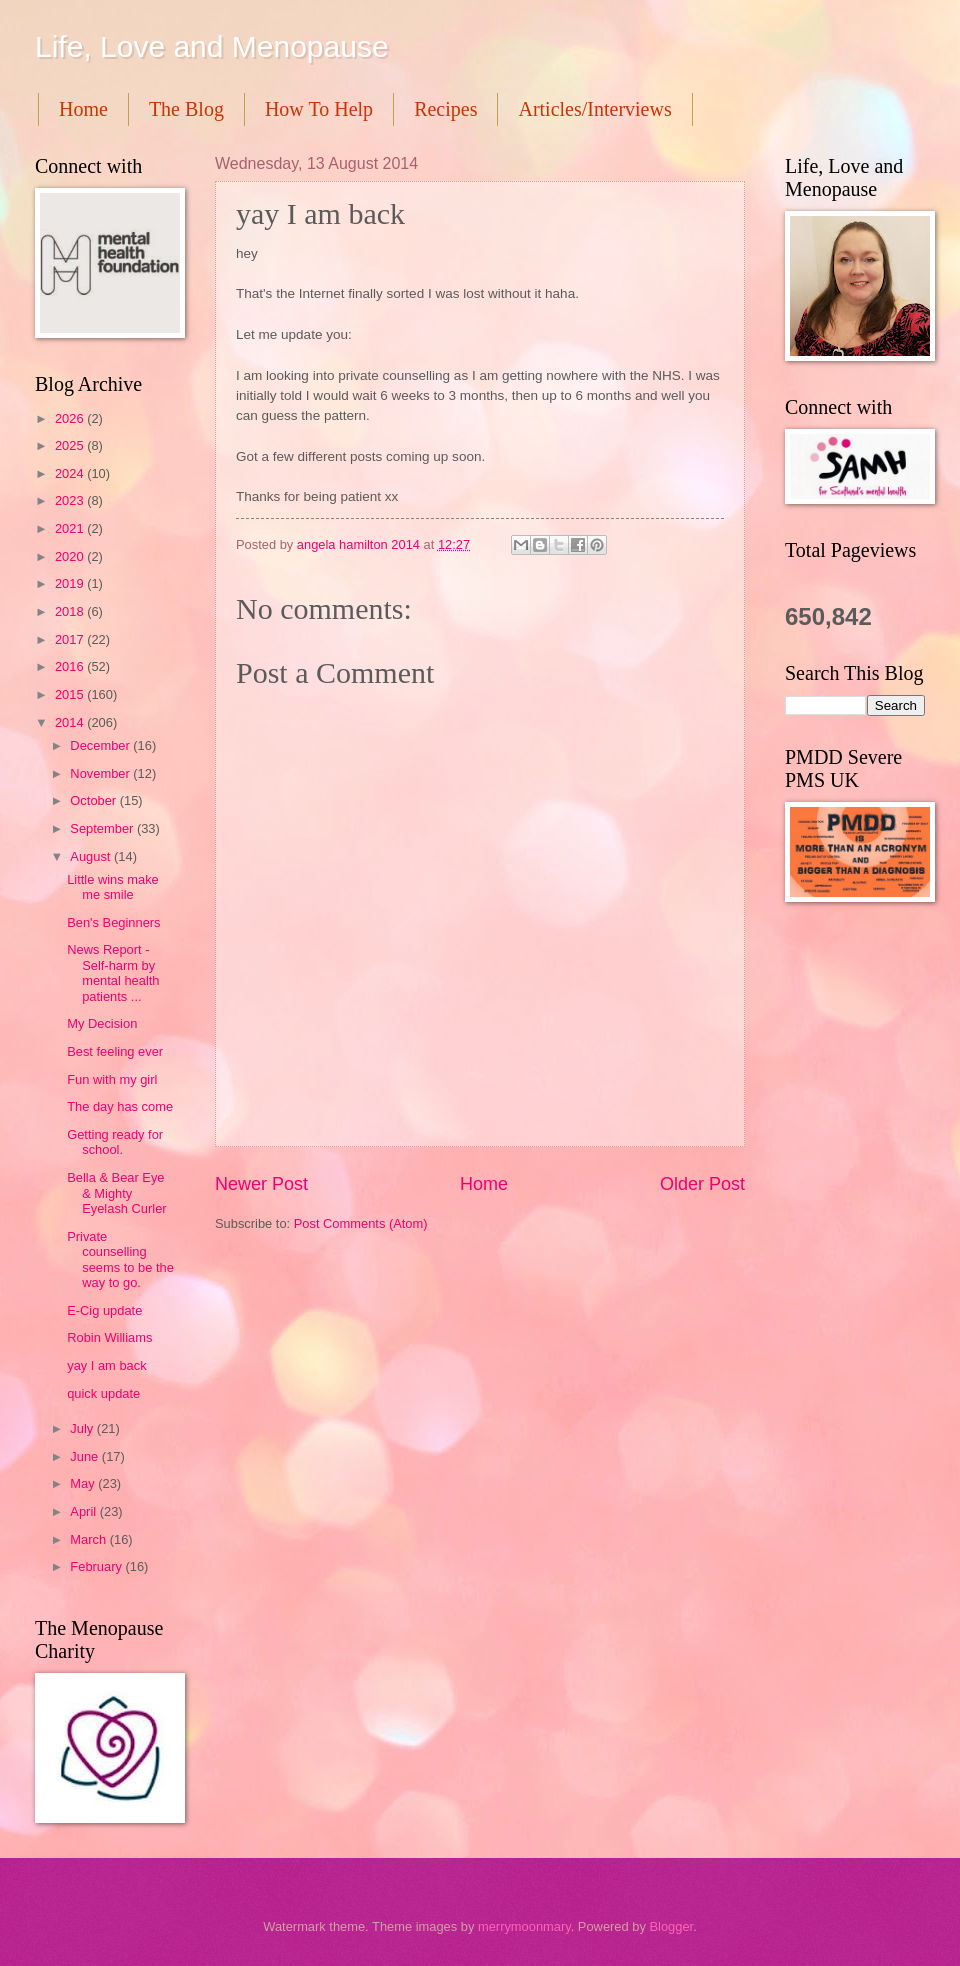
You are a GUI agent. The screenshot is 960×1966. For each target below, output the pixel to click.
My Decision (102, 1023)
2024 (71, 473)
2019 (71, 583)
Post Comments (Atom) (361, 1223)
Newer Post (261, 1184)
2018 (71, 611)
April (84, 1511)
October (94, 800)
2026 (71, 418)
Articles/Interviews (594, 109)
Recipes (445, 109)
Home (83, 109)
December (101, 745)
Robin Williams (109, 1337)
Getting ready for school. (115, 1142)
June (86, 1456)
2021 (71, 528)
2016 (71, 666)
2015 (71, 694)
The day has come (120, 1106)
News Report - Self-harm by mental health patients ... (113, 972)
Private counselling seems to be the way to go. (120, 1259)
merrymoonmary (524, 1926)
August (92, 856)
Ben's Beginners (113, 922)
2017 (71, 639)
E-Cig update (104, 1310)
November (101, 773)
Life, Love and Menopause (212, 46)
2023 (71, 500)
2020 (71, 556)
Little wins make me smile (113, 887)
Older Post (702, 1184)
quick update (103, 1393)
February (97, 1566)
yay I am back (106, 1365)
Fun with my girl (112, 1079)
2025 (71, 445)
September (103, 828)
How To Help (319, 109)
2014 (71, 722)
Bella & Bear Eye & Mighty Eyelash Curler (116, 1193)
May (84, 1483)
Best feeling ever (115, 1051)
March (89, 1539)
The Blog (186, 109)
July (83, 1428)
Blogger (671, 1926)
